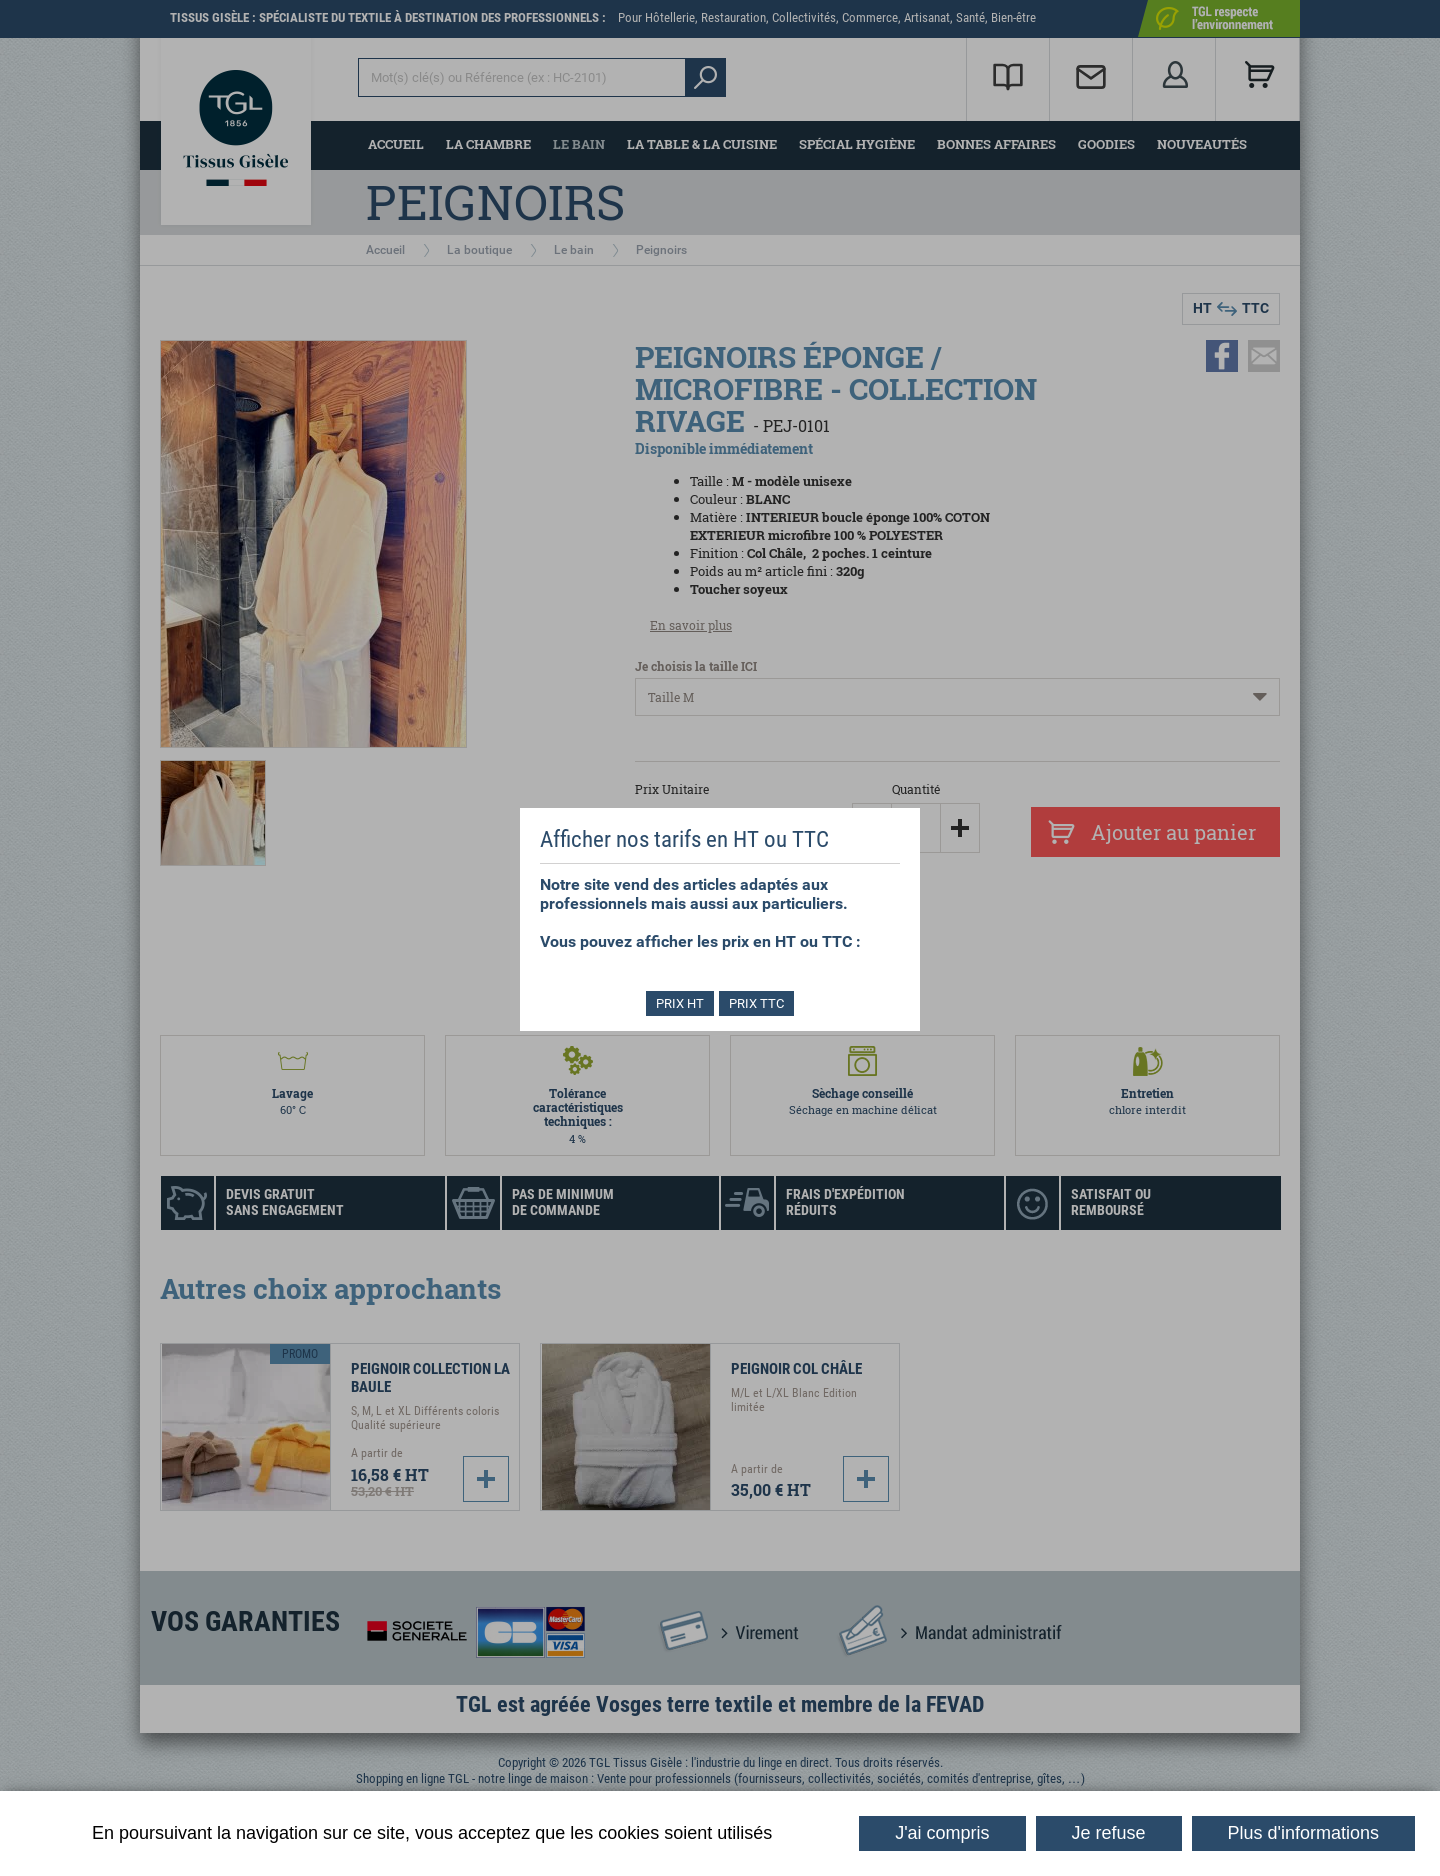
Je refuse (1109, 1833)
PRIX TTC (759, 1003)
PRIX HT (678, 1003)
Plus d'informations (1304, 1833)
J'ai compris (942, 1833)
